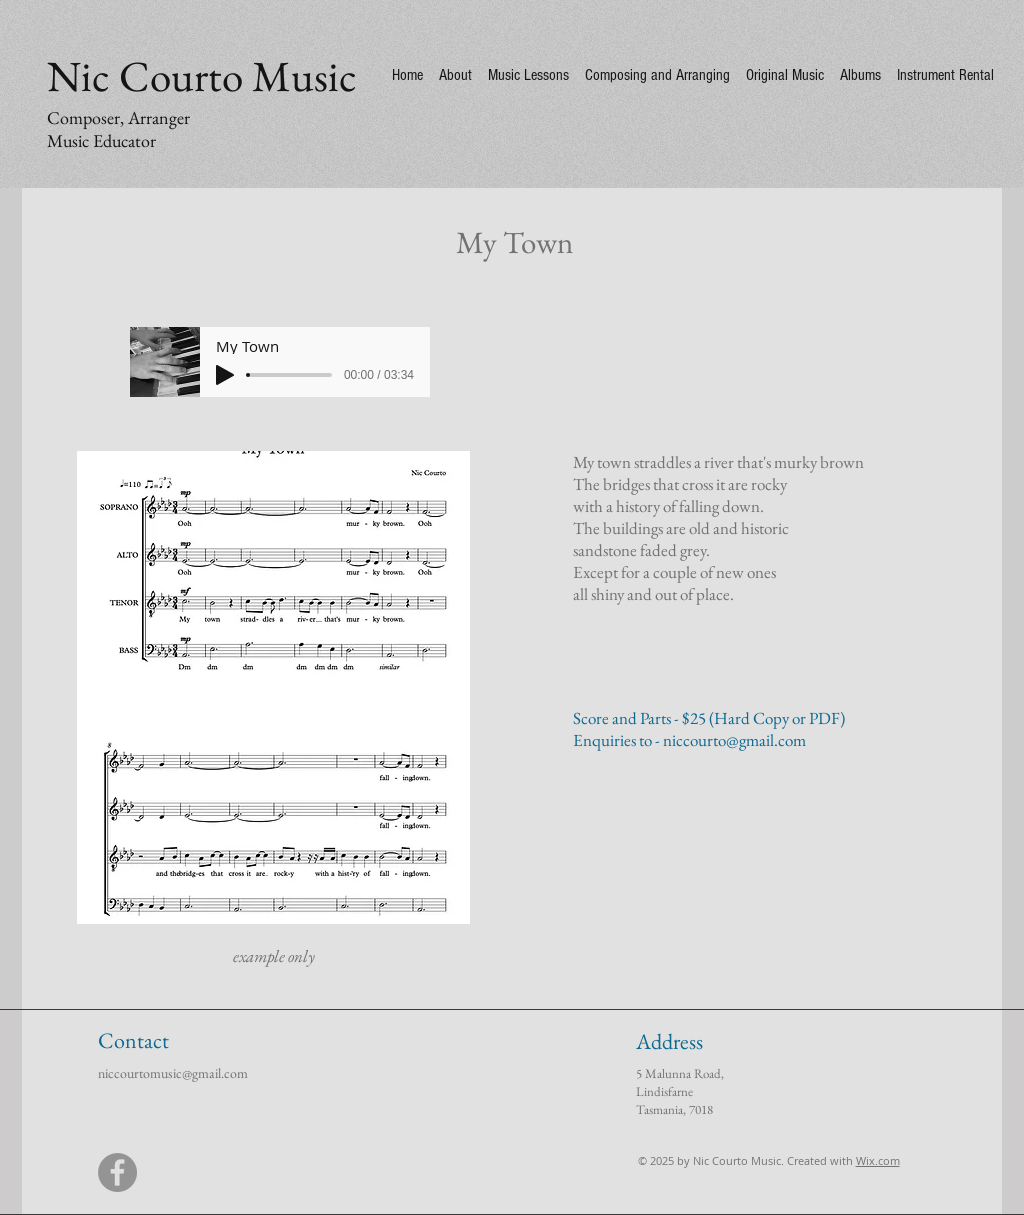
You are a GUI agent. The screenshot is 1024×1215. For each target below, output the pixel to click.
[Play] (225, 375)
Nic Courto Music (202, 76)
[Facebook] (117, 1172)
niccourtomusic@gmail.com (173, 1073)
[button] (273, 687)
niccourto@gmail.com (734, 740)
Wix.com (878, 1160)
